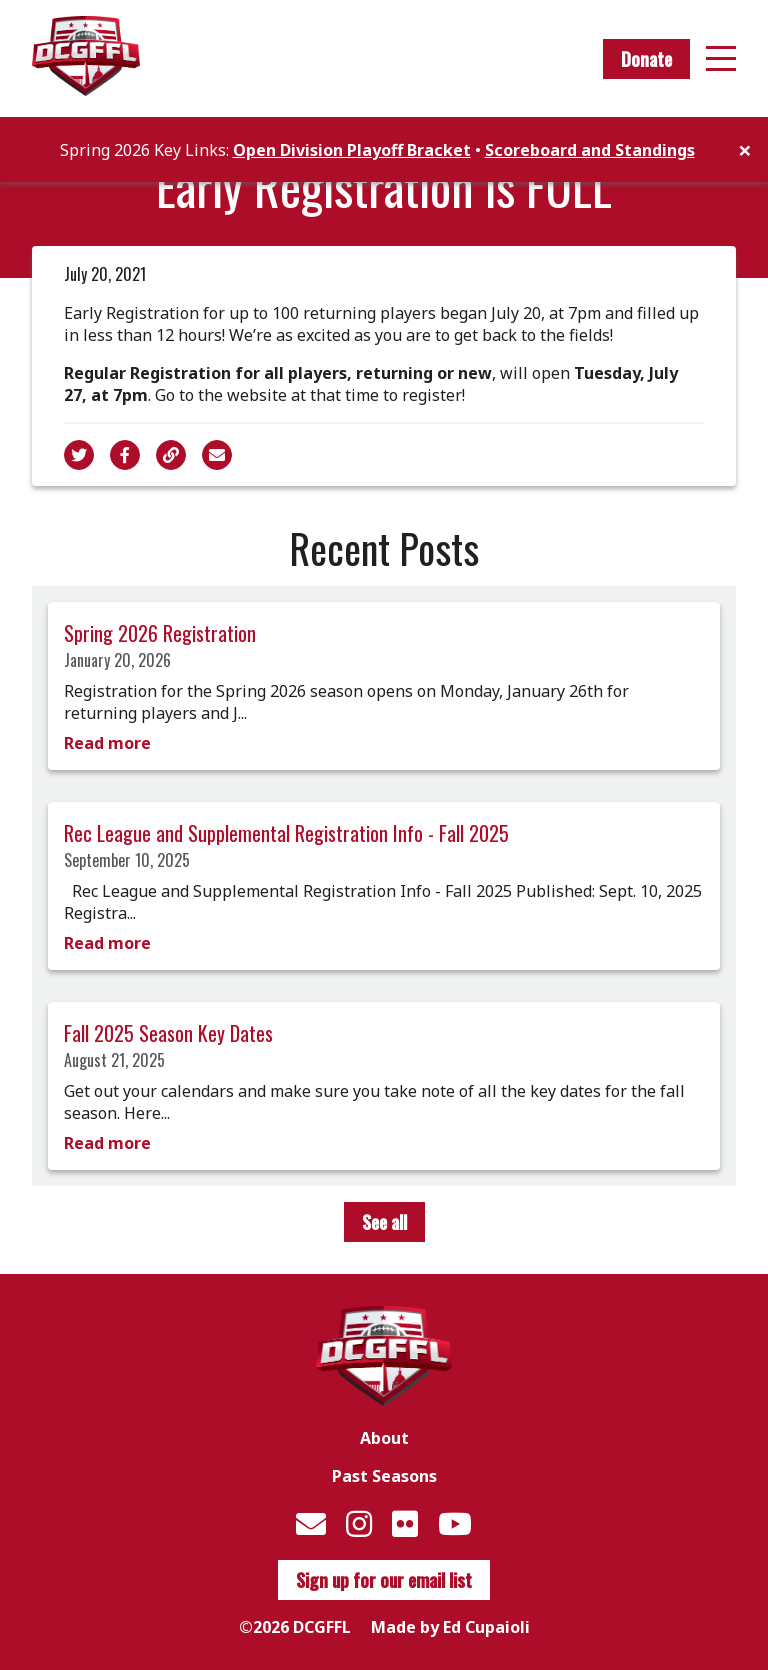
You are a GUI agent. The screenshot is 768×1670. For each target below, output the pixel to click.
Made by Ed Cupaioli (450, 1627)
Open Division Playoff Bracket (352, 150)
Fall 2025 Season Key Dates (168, 1033)
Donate (646, 59)
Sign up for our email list (384, 1580)
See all (384, 1222)
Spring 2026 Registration (160, 633)
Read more (107, 743)
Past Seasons (384, 1476)
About (384, 1438)
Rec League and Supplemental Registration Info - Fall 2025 (286, 833)
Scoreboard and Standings (590, 150)
